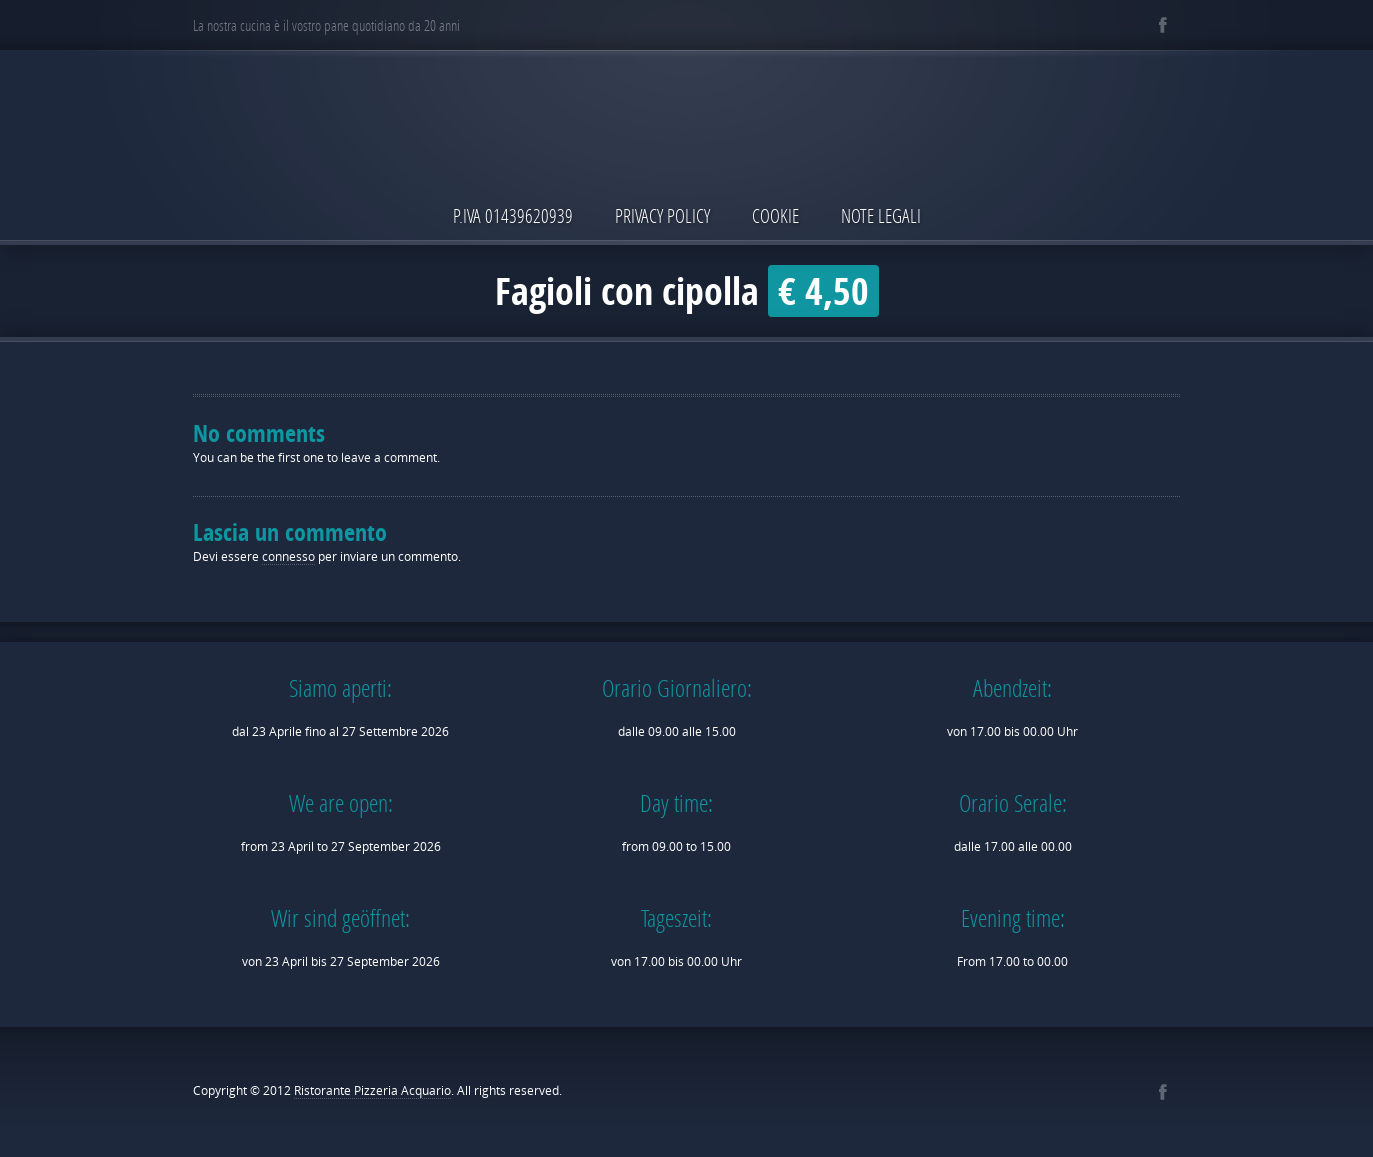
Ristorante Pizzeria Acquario (372, 1090)
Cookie (775, 215)
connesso (288, 556)
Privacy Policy (662, 215)
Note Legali (881, 215)
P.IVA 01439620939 (513, 215)
